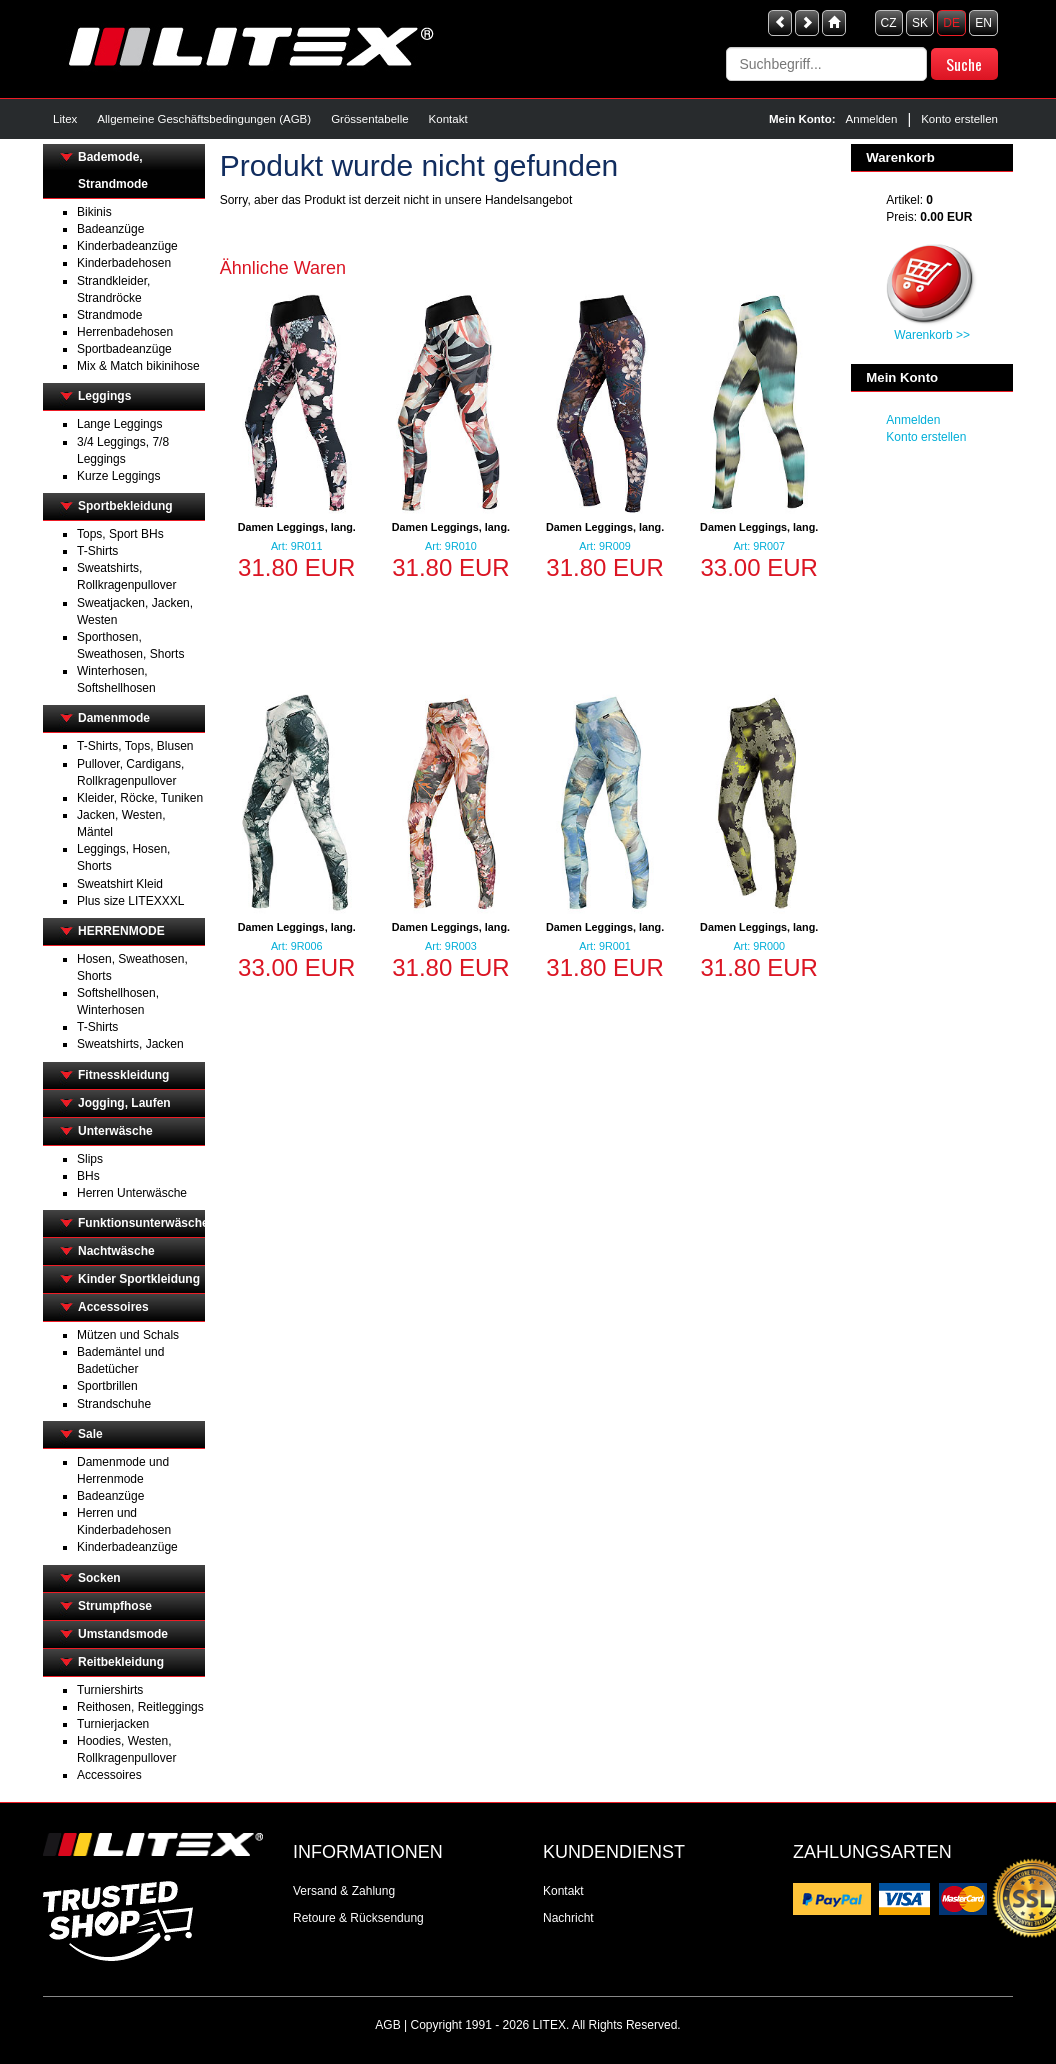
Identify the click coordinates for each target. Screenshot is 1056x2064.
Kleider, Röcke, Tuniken (140, 798)
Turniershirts (110, 1690)
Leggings (104, 396)
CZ (889, 23)
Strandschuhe (114, 1404)
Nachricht (568, 1918)
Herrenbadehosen (125, 332)
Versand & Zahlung (344, 1891)
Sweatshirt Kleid (120, 884)
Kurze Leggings (118, 476)
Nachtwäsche (116, 1251)
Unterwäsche (115, 1131)
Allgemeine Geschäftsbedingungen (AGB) (204, 119)
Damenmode (114, 718)
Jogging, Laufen (124, 1103)
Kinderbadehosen (124, 263)
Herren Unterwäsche (132, 1193)
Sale (90, 1434)
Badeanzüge (110, 229)
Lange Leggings (119, 424)
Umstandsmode (123, 1634)
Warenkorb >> (932, 335)
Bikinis (94, 212)
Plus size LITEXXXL (130, 901)
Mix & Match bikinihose (138, 366)
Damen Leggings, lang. (297, 527)
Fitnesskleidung (123, 1075)
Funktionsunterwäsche (141, 1223)
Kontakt (448, 119)
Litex (65, 119)
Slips (90, 1159)
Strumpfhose (115, 1606)
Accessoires (113, 1307)
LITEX (549, 2025)
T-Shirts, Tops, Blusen (135, 746)
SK (920, 23)
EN (983, 23)
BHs (88, 1176)
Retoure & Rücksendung (358, 1918)
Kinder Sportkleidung (139, 1279)
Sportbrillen (107, 1386)
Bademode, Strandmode (113, 170)
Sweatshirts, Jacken (130, 1044)
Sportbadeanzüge (124, 349)
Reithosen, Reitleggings (140, 1707)
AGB (387, 2025)
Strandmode (109, 315)
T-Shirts (97, 551)
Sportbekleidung (125, 506)
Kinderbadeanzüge (127, 246)
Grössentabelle (369, 119)
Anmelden (872, 119)
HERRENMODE (121, 931)
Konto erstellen (959, 119)
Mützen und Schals (128, 1335)
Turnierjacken (113, 1724)
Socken (99, 1578)
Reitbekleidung (121, 1662)
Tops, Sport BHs (120, 534)
